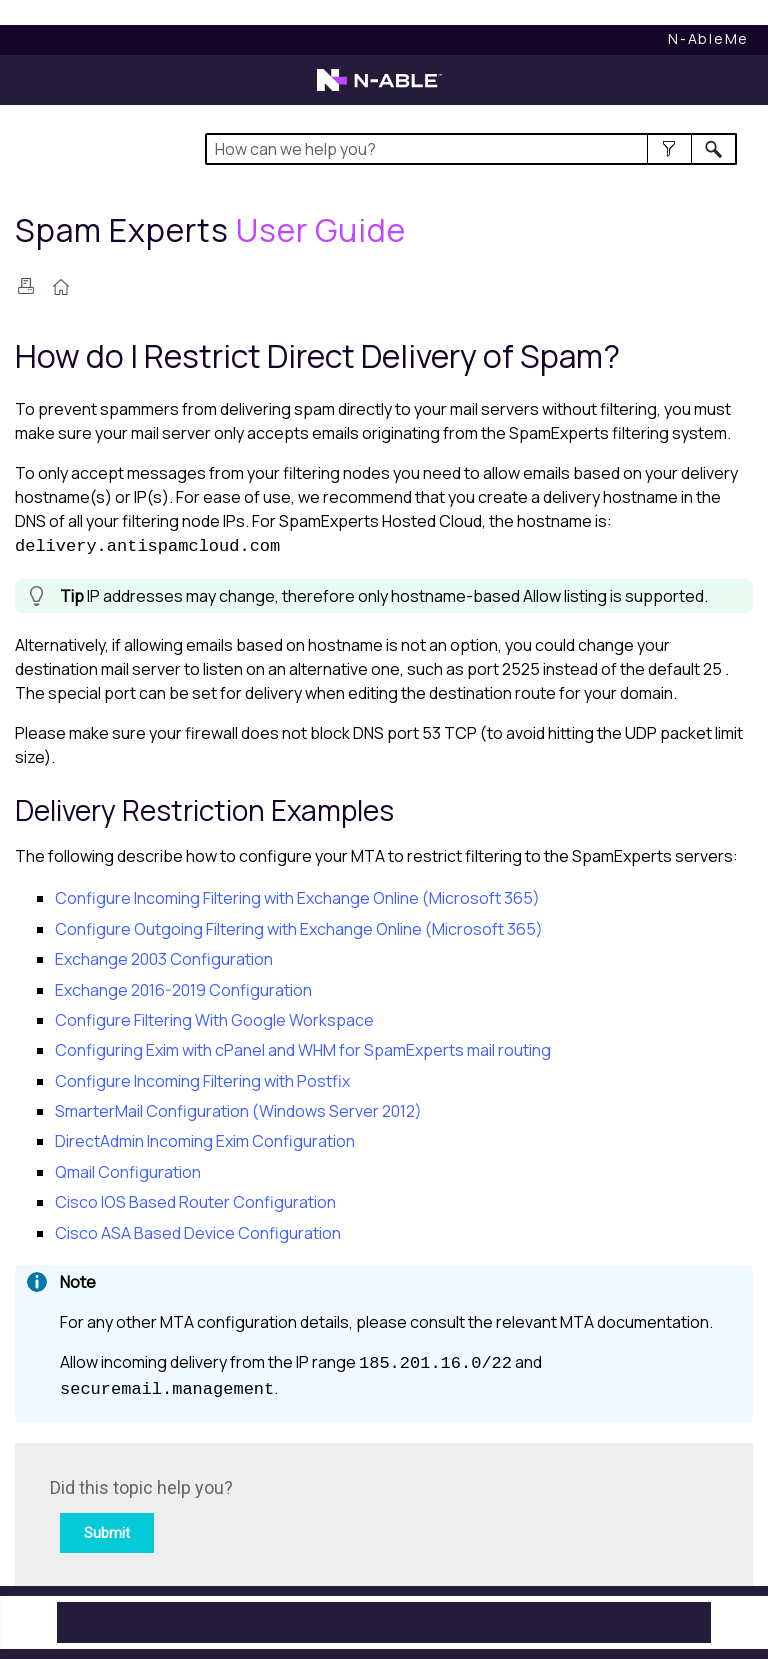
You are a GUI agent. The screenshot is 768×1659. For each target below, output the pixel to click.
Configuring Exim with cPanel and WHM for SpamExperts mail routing (303, 1050)
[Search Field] (470, 149)
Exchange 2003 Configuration (164, 959)
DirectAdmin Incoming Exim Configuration (205, 1141)
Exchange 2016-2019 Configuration (183, 990)
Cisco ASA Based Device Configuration (198, 1233)
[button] (669, 149)
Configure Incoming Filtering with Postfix (202, 1081)
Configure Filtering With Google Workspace (214, 1020)
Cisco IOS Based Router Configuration (195, 1202)
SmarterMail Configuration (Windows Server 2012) (238, 1111)
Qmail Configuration (128, 1172)
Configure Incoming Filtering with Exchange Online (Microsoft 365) (297, 898)
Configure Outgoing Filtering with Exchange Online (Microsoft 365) (299, 929)
